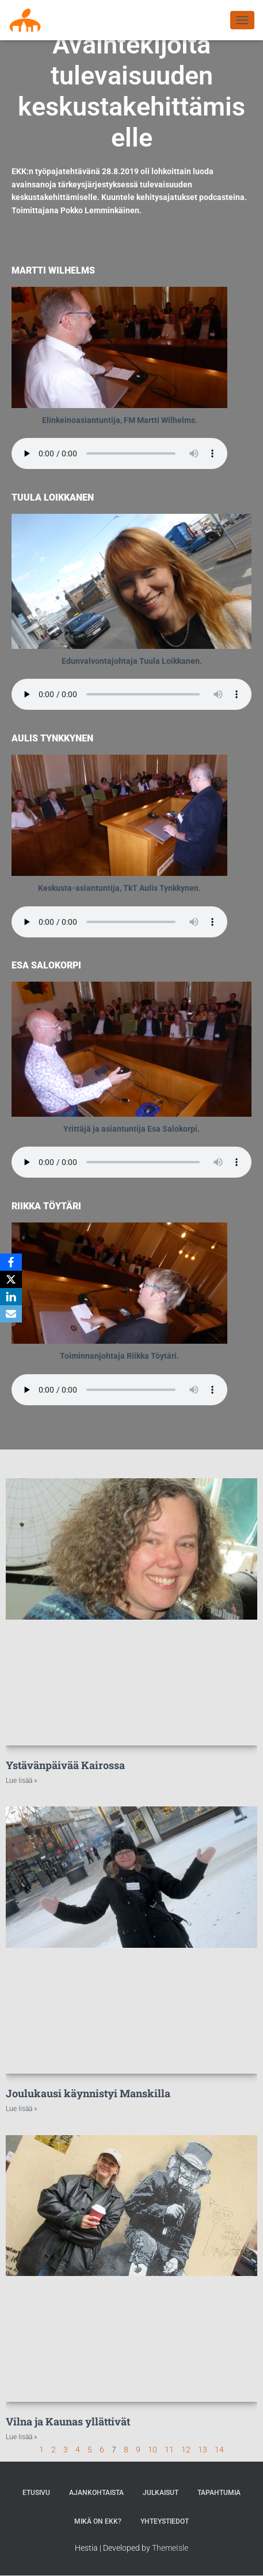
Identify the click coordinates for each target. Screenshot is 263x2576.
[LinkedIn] (11, 1296)
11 (169, 2449)
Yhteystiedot (164, 2521)
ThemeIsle (170, 2547)
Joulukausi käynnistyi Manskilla (88, 2093)
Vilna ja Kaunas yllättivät (68, 2421)
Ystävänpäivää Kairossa (65, 1765)
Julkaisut (160, 2493)
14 (219, 2449)
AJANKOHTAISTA (96, 2493)
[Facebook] (11, 1262)
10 (152, 2449)
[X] (11, 1279)
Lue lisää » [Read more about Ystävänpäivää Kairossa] (21, 1781)
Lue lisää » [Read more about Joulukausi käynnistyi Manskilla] (21, 2109)
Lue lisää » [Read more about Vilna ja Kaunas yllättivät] (21, 2437)
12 (185, 2449)
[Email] (11, 1313)
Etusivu (36, 2493)
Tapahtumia (219, 2493)
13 (202, 2449)
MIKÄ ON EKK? (97, 2521)
